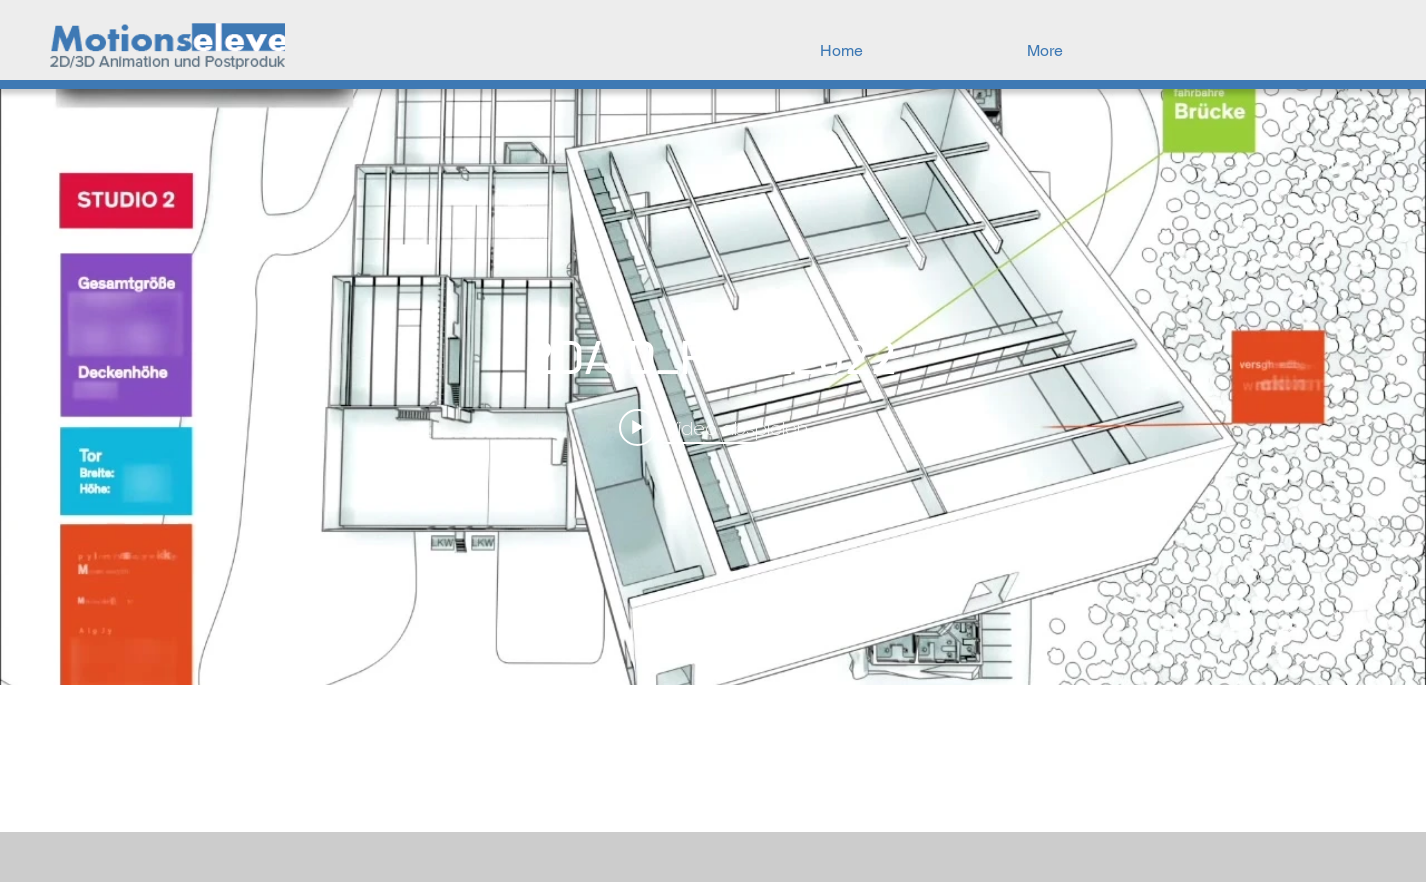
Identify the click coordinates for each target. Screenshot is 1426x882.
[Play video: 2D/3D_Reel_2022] (713, 428)
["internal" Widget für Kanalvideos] (713, 387)
